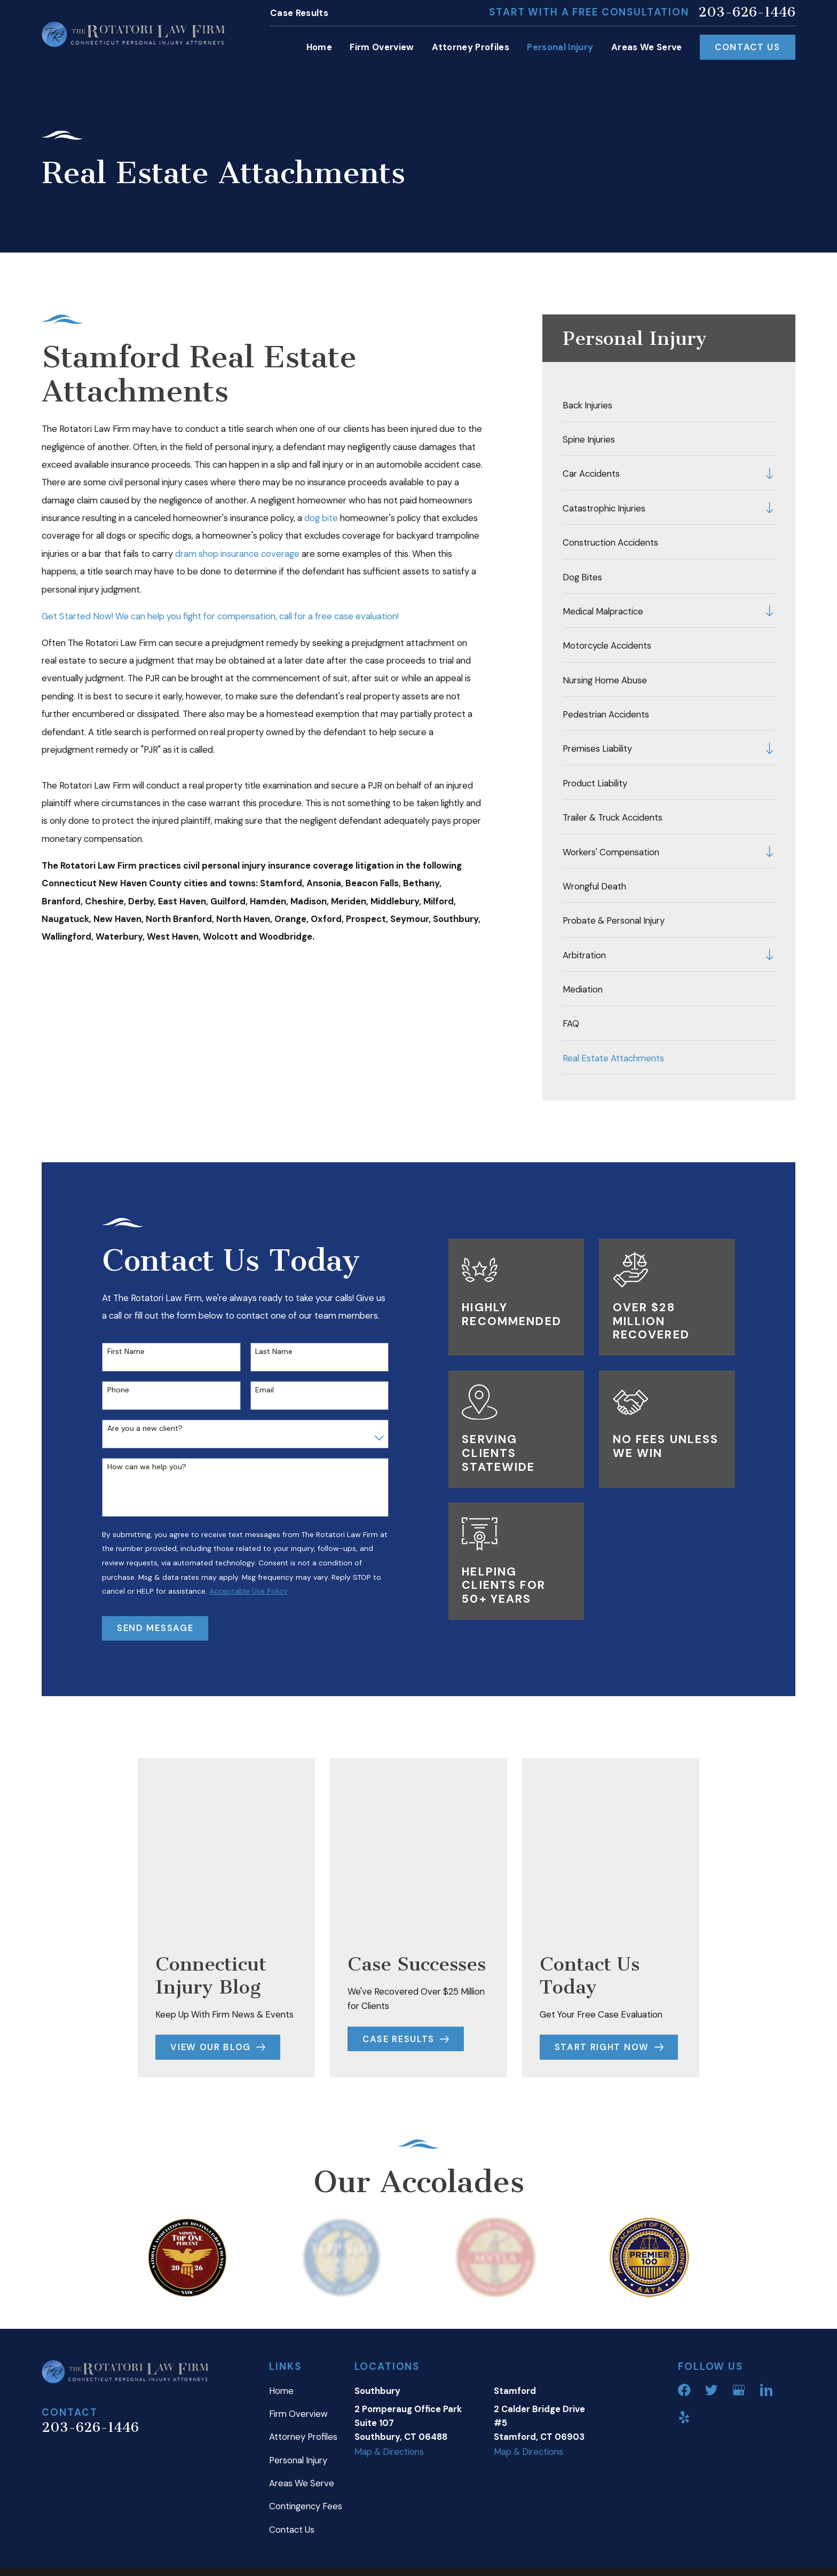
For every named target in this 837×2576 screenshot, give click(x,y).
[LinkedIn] (766, 2213)
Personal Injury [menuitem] (560, 47)
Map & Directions (389, 2274)
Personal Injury (298, 2283)
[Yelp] (684, 2240)
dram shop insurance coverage (237, 554)
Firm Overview (298, 2236)
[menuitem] (669, 404)
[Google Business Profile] (738, 2213)
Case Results (299, 13)
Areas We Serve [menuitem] (646, 47)
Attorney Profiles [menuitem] (470, 47)
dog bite (321, 518)
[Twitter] (711, 2213)
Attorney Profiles (303, 2259)
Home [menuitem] (319, 47)
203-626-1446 (746, 12)
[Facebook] (684, 2213)
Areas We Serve (301, 2306)
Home (281, 2213)
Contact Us (747, 47)
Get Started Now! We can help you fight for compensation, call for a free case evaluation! (220, 616)
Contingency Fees (305, 2329)
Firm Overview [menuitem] (382, 47)
